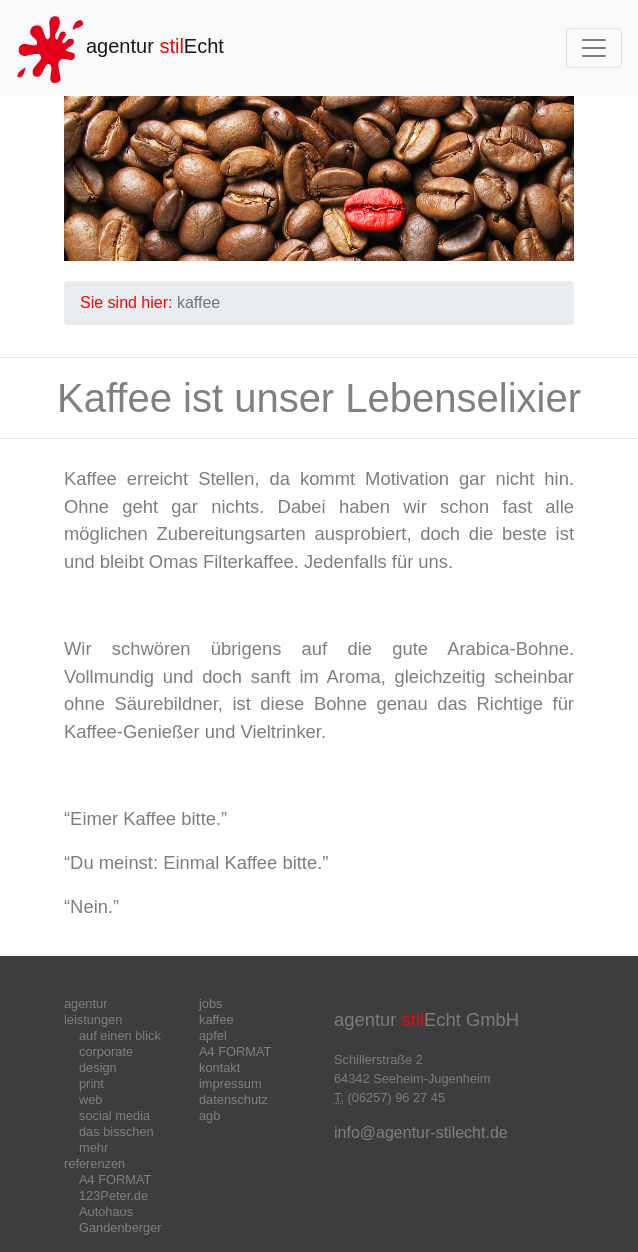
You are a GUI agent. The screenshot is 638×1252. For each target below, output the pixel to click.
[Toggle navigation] (594, 48)
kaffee (216, 1019)
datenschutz (233, 1099)
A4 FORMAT (115, 1179)
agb (209, 1115)
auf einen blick (120, 1035)
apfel (213, 1035)
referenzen (94, 1163)
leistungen (93, 1019)
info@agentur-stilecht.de (421, 1132)
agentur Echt (120, 48)
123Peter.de (113, 1195)
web (90, 1099)
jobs (210, 1003)
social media (114, 1115)
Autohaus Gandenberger (120, 1219)
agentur (85, 1003)
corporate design (106, 1059)
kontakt (219, 1067)
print (91, 1083)
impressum (230, 1083)
